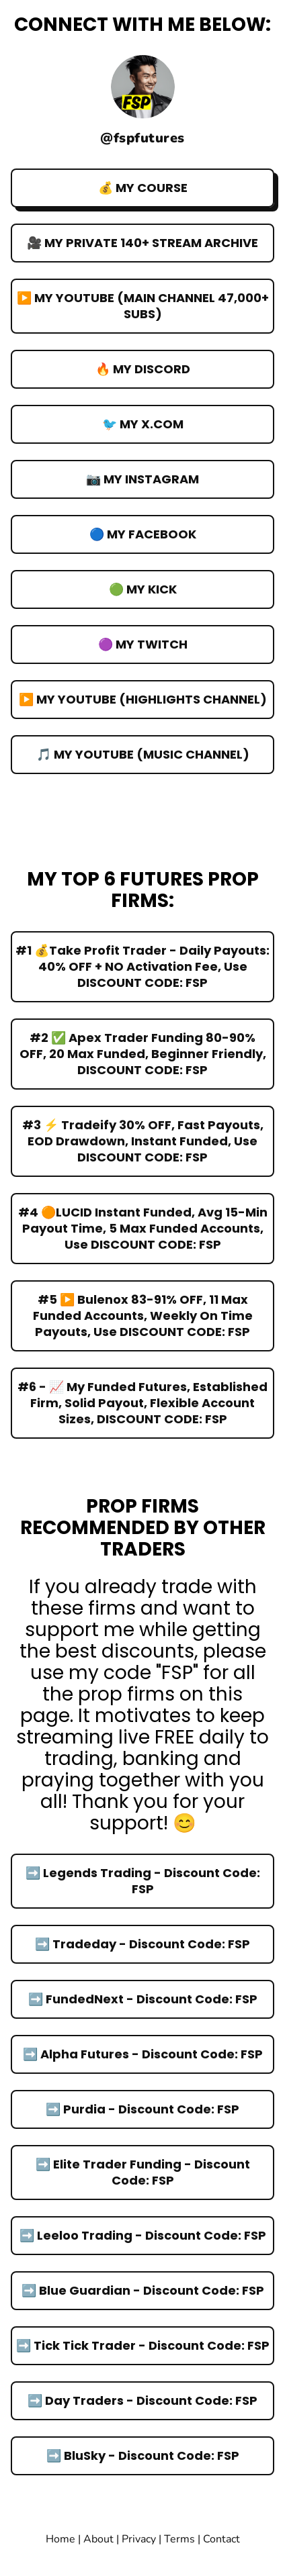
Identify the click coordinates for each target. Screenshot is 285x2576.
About (99, 2539)
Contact (221, 2539)
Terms (181, 2539)
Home (60, 2539)
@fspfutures (142, 138)
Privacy (139, 2539)
